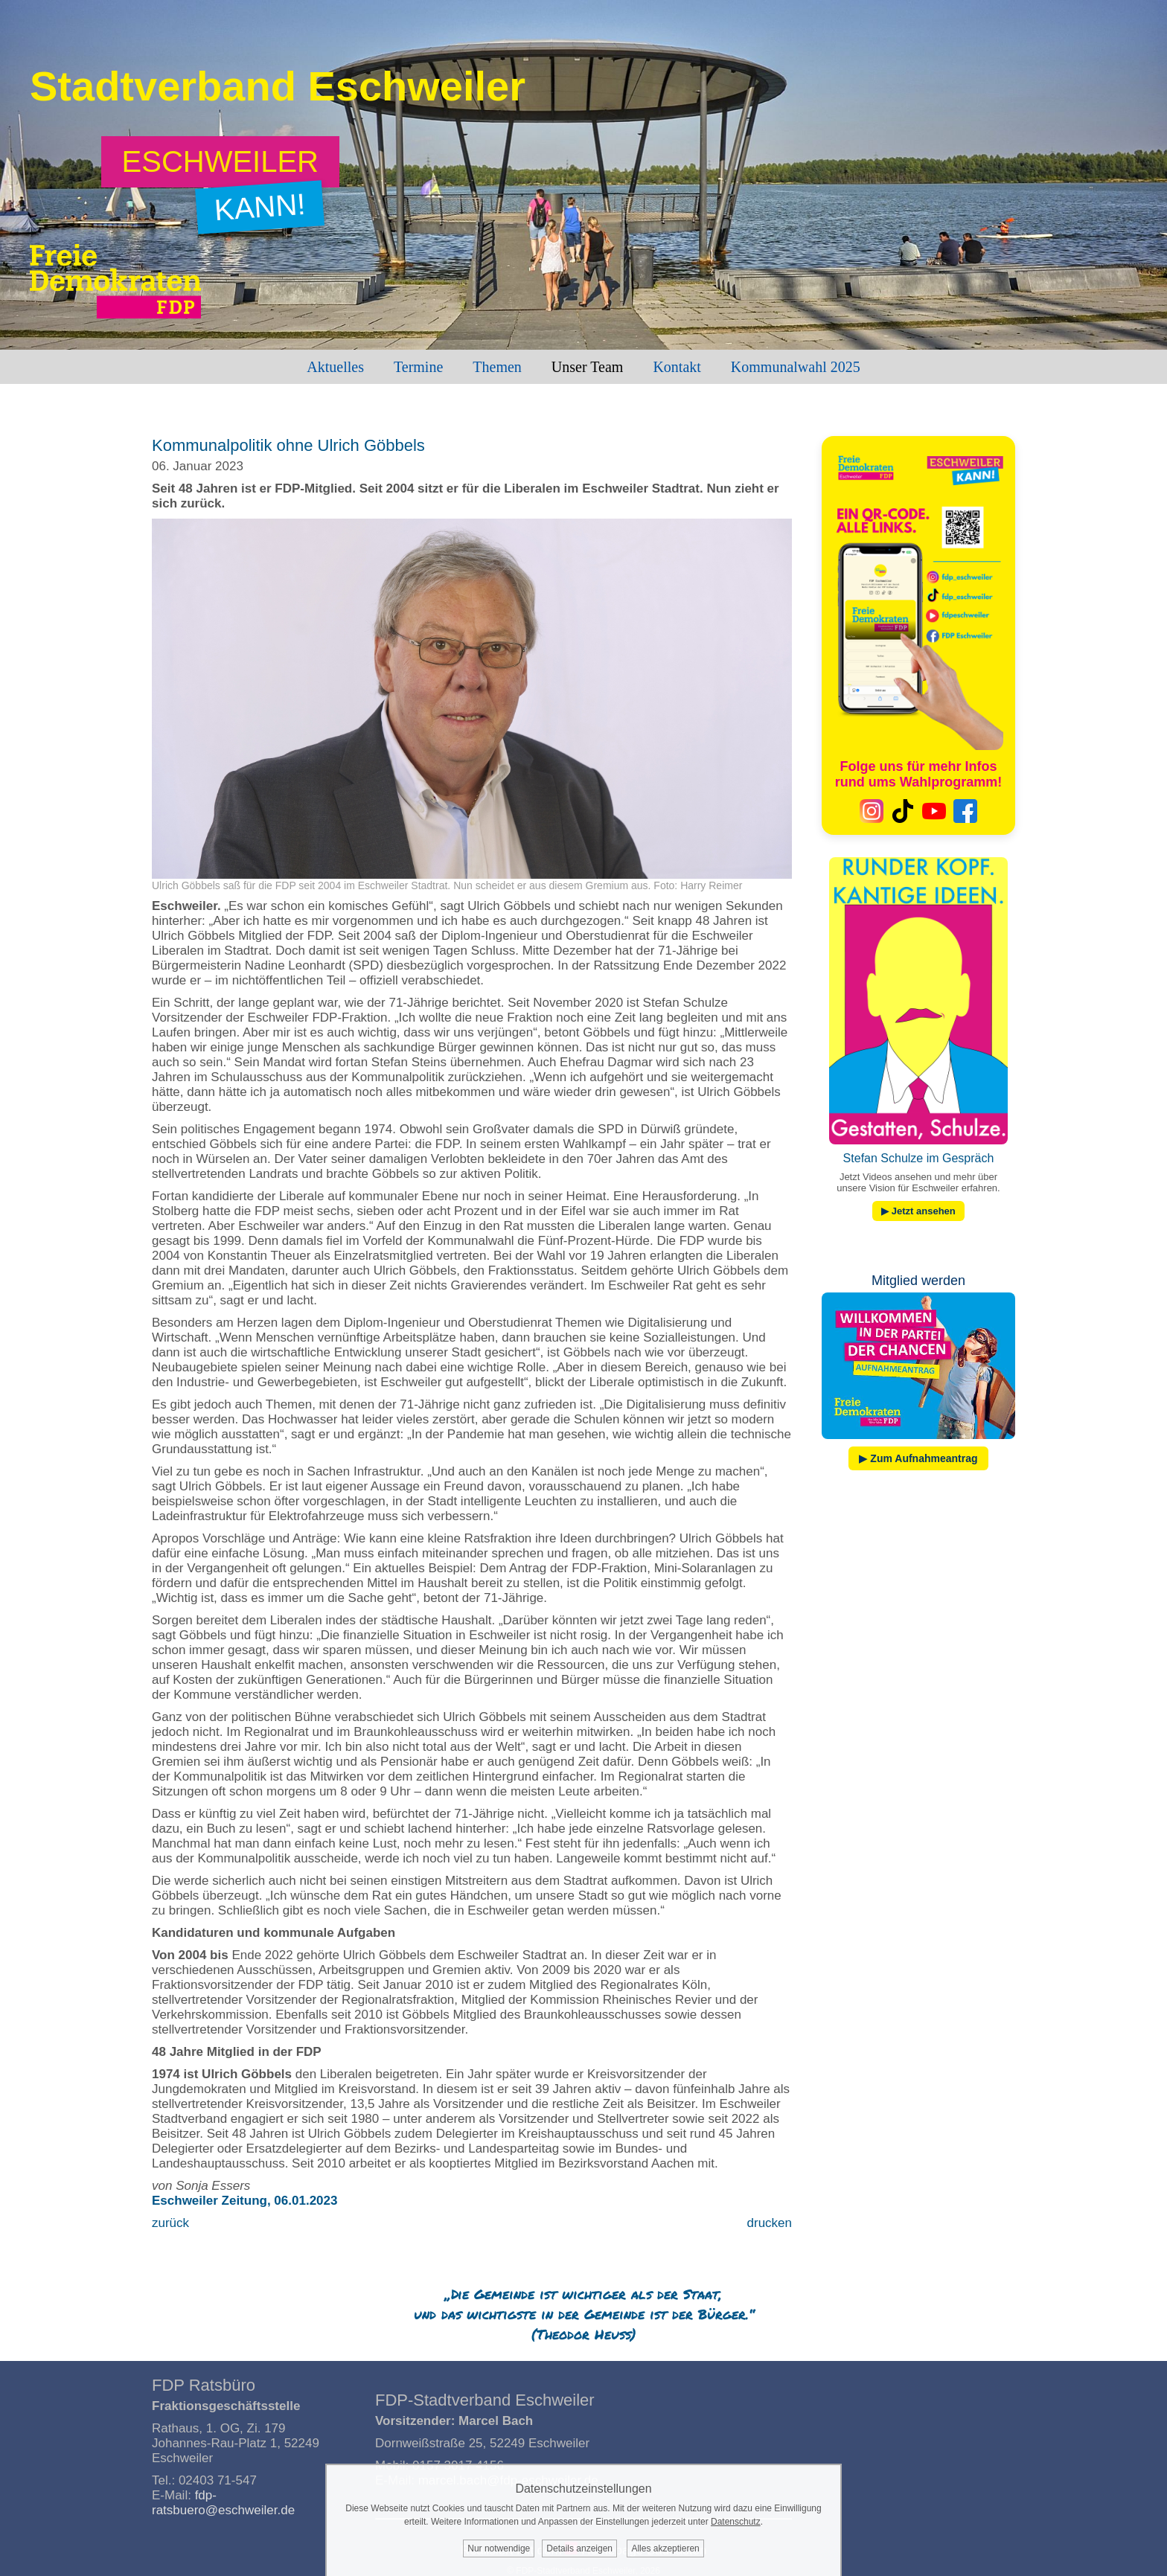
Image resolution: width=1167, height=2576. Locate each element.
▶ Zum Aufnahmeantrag (918, 1458)
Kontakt (676, 367)
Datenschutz (736, 2521)
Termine (418, 367)
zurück (170, 2223)
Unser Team (587, 367)
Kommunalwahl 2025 (795, 367)
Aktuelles (335, 367)
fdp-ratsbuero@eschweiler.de (223, 2502)
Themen (497, 367)
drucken (769, 2223)
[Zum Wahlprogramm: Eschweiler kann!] (220, 162)
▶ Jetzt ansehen (918, 1211)
